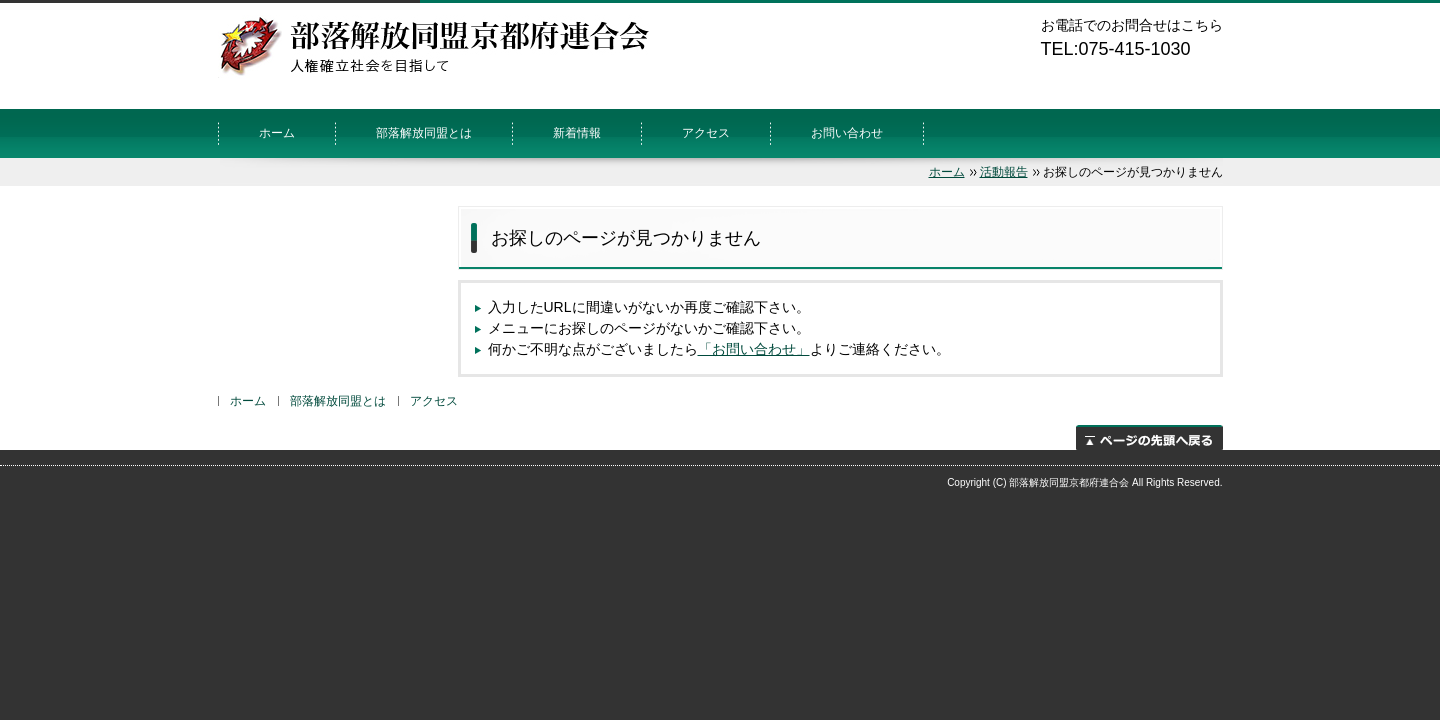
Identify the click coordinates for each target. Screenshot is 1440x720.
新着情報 (577, 133)
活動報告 (1004, 172)
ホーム (277, 133)
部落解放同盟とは (424, 133)
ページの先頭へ (1149, 437)
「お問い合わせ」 (754, 349)
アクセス (706, 133)
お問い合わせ (847, 133)
